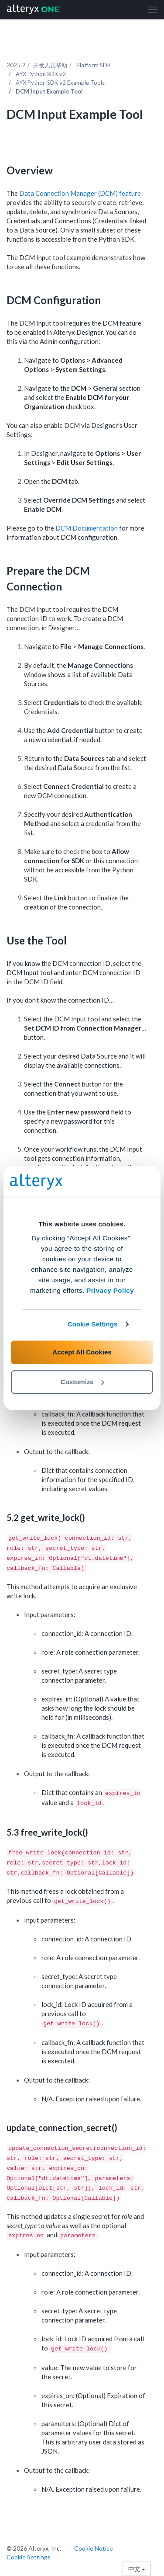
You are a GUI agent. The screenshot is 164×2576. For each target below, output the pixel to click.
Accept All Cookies (81, 1352)
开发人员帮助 (50, 65)
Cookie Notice (93, 2548)
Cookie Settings (93, 1324)
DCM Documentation (86, 528)
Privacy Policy (110, 1290)
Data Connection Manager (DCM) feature (80, 193)
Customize (82, 1381)
